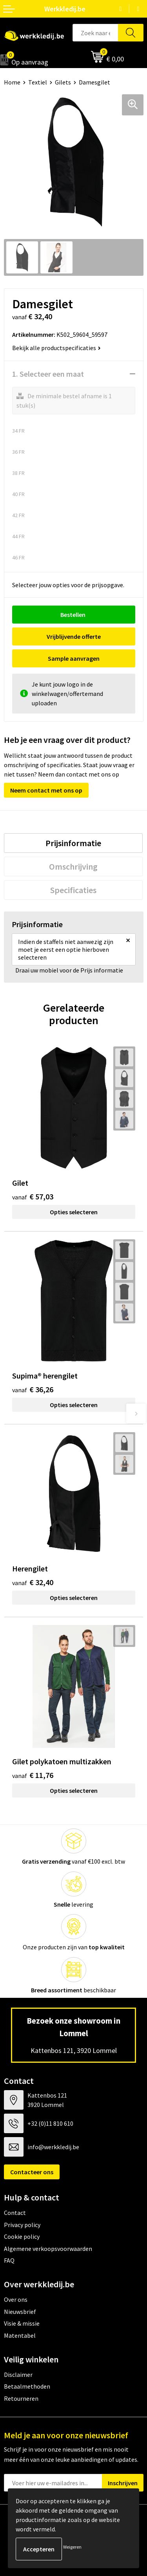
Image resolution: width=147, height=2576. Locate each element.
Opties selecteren (74, 1212)
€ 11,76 (32, 1775)
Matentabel (20, 2335)
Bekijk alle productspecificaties (56, 348)
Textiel (37, 82)
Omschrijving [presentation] (73, 866)
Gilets (63, 82)
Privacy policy (22, 2225)
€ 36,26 (32, 1389)
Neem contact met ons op (46, 790)
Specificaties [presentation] (73, 889)
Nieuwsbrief (20, 2311)
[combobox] (95, 32)
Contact (15, 2212)
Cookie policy (22, 2236)
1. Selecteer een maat (48, 374)
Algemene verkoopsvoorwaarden (48, 2248)
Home (12, 82)
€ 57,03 (32, 1196)
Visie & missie (22, 2323)
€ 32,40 (32, 1582)
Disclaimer (18, 2374)
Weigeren (72, 2547)
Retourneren (21, 2398)
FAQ (9, 2260)
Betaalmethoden (27, 2386)
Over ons (15, 2299)
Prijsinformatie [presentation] (73, 843)
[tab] (73, 843)
